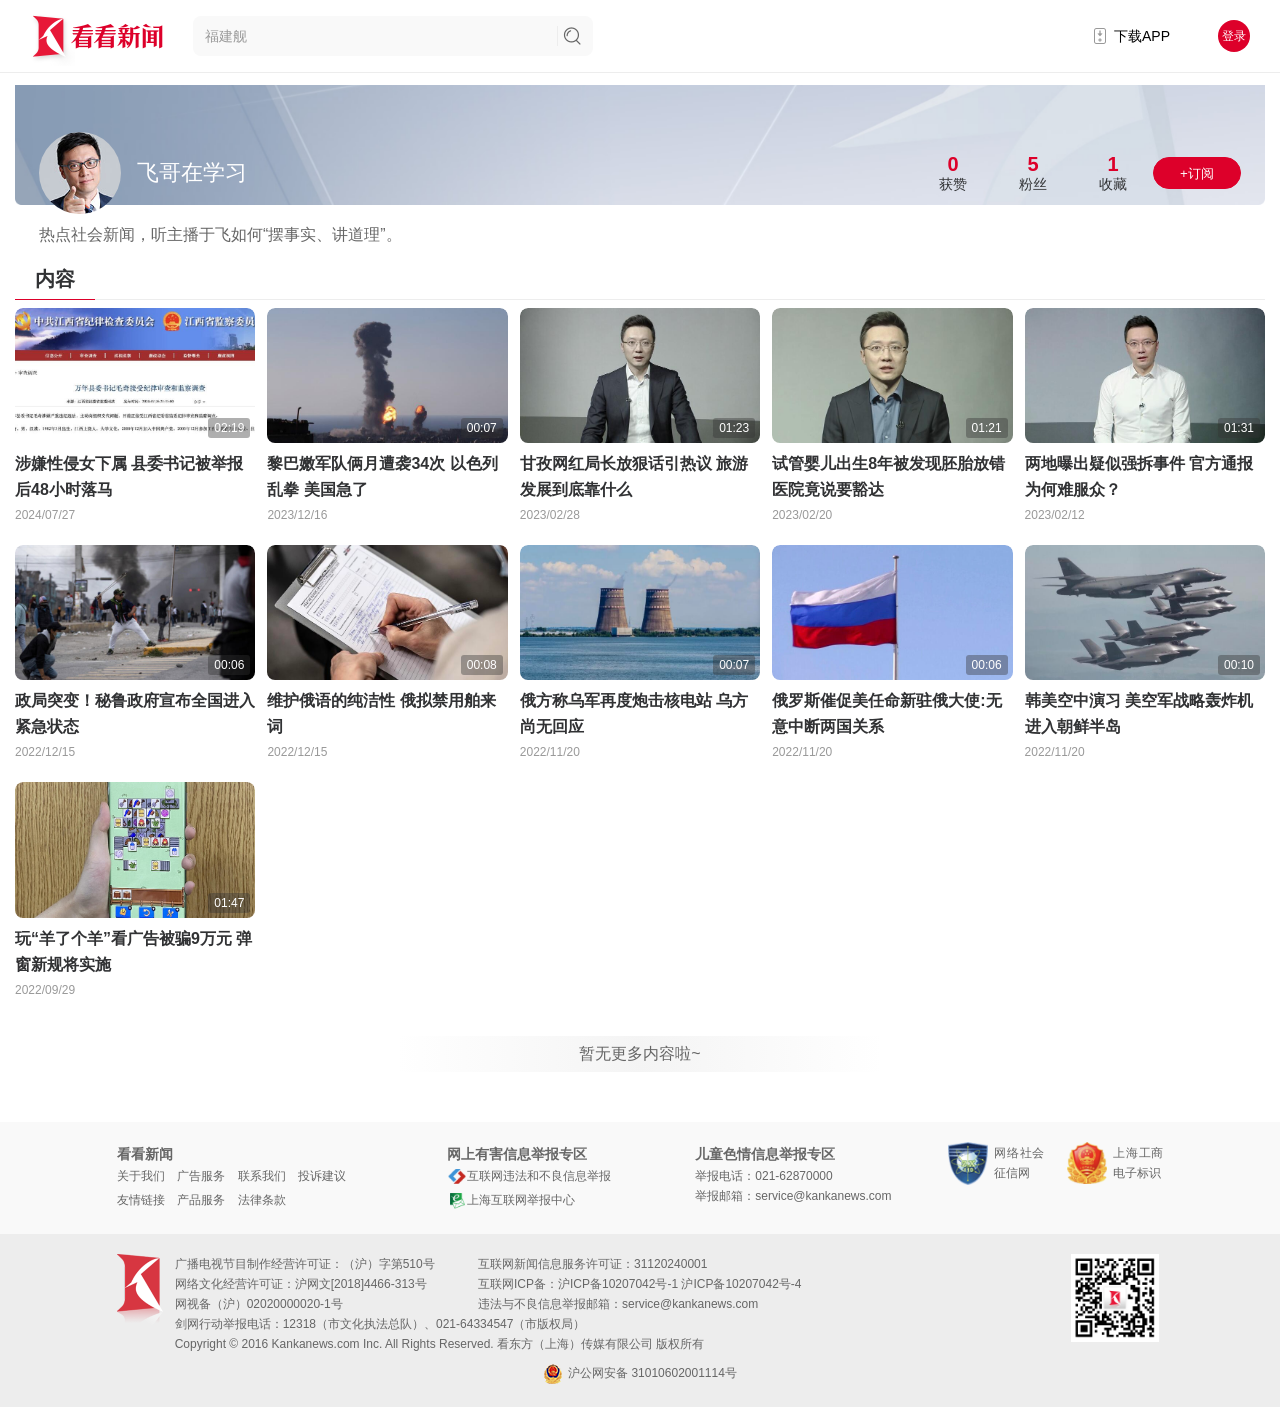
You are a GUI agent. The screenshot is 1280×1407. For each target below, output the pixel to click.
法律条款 (262, 1200)
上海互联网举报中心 (511, 1200)
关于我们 (141, 1176)
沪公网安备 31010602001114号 (640, 1374)
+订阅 (1197, 173)
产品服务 (201, 1200)
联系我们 (262, 1176)
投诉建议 (322, 1176)
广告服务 (201, 1176)
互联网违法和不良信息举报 (529, 1176)
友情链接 (141, 1200)
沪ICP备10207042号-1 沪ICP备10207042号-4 (679, 1284)
